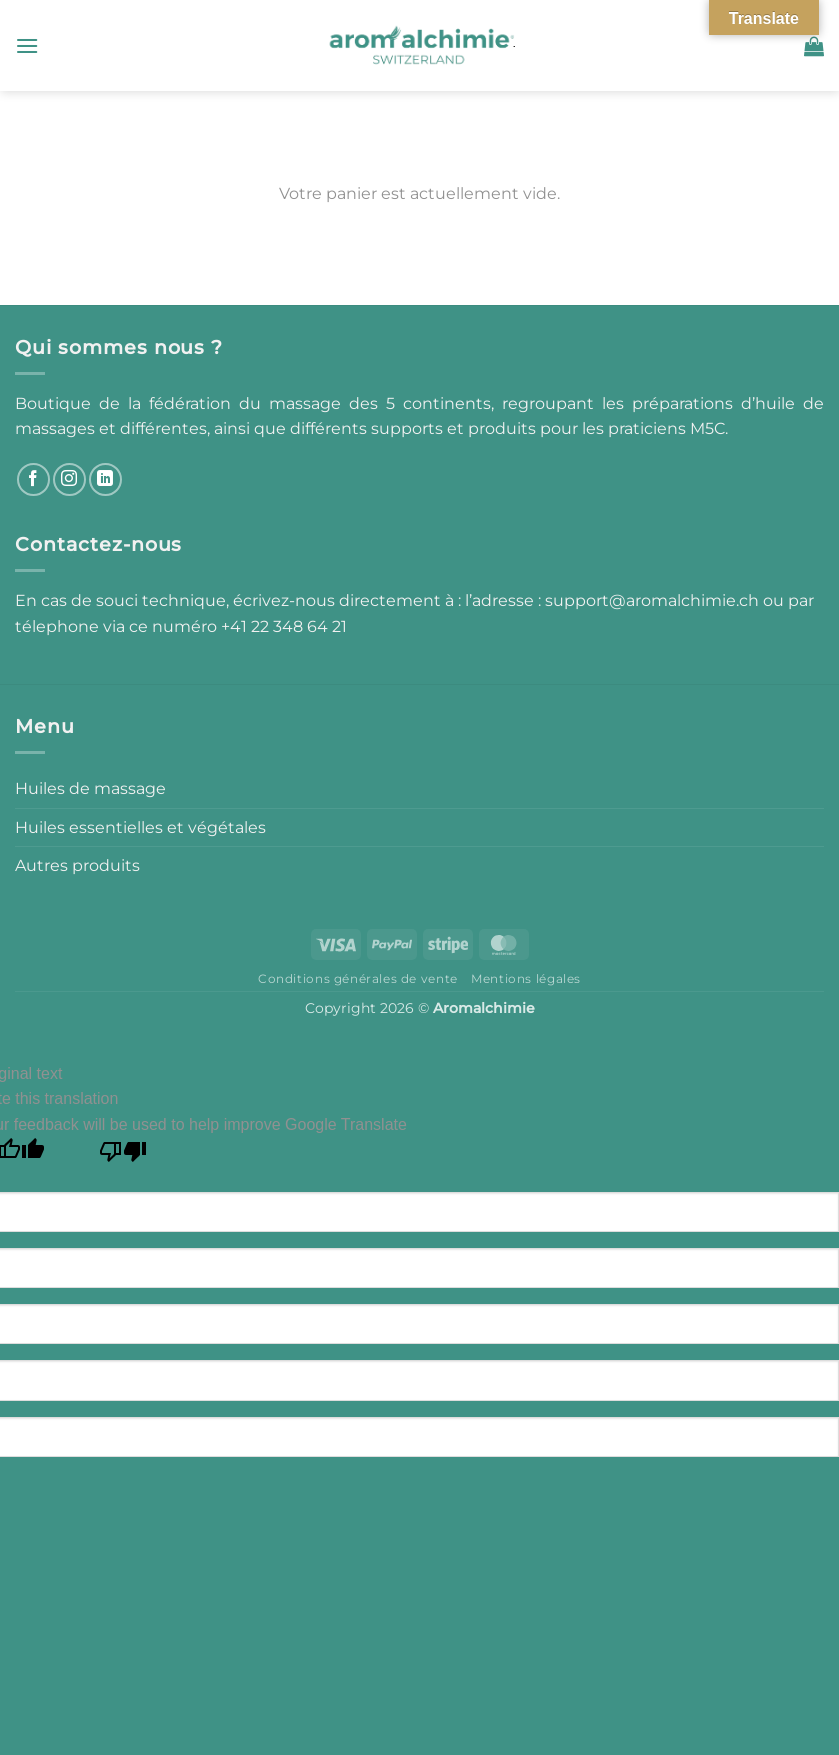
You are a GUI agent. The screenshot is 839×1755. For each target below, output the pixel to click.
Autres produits (77, 865)
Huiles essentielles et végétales (140, 827)
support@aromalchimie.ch (654, 600)
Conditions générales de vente (358, 978)
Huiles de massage (90, 788)
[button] (27, 45)
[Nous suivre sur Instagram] (69, 479)
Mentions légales (526, 978)
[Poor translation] (123, 1156)
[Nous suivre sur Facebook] (33, 479)
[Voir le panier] (814, 46)
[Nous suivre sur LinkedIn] (105, 479)
